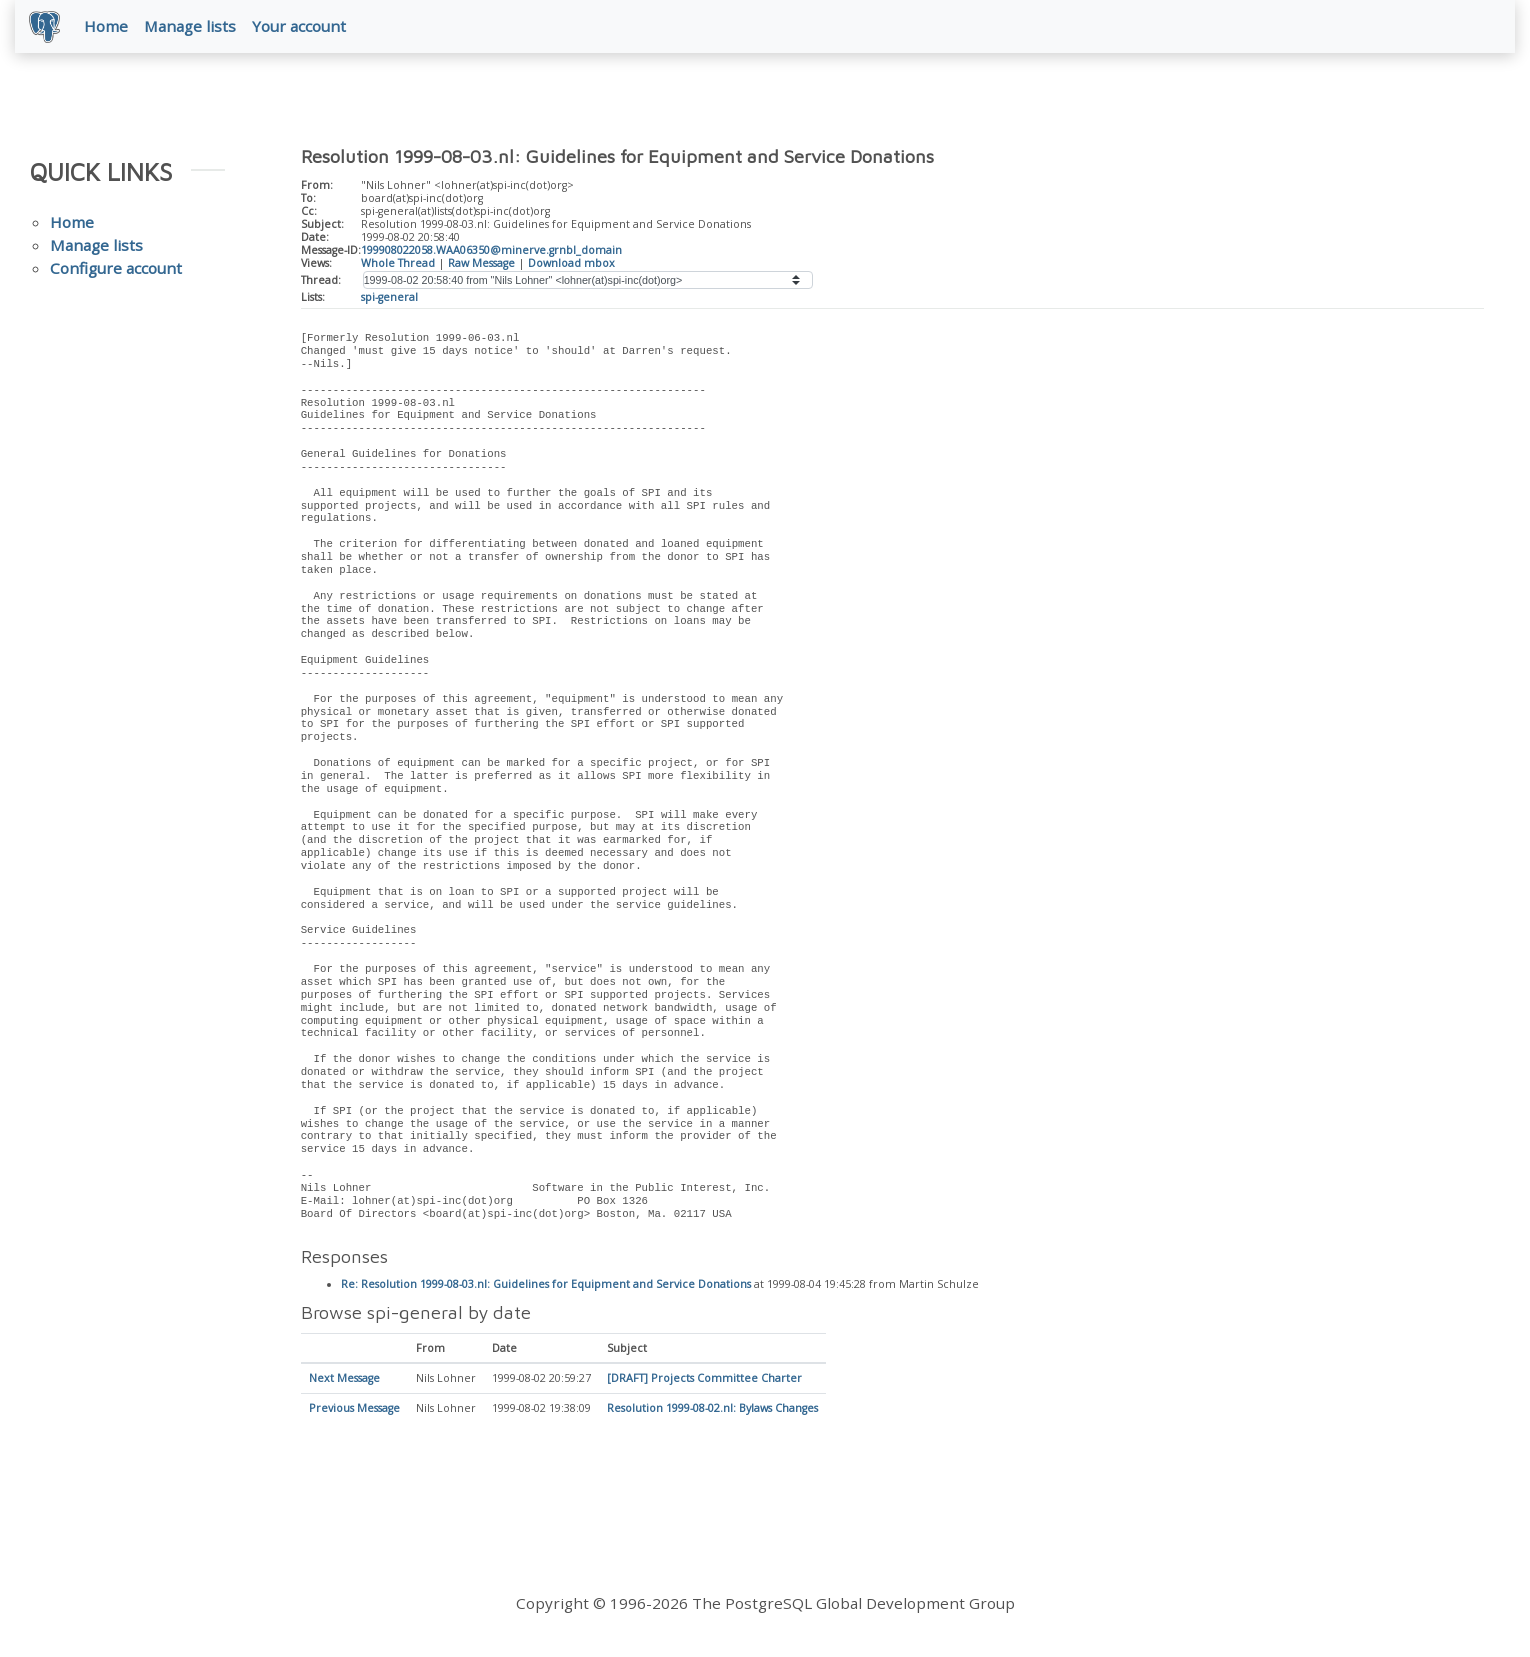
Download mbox (571, 264)
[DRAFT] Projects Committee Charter (704, 1381)
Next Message (344, 1381)
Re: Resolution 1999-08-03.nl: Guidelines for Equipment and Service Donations (546, 1287)
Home (108, 27)
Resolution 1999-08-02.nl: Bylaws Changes (712, 1411)
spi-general (389, 299)
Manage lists (192, 27)
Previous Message (354, 1411)
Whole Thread (398, 264)
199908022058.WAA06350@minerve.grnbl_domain (491, 251)
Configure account (116, 270)
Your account (301, 27)
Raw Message (481, 264)
